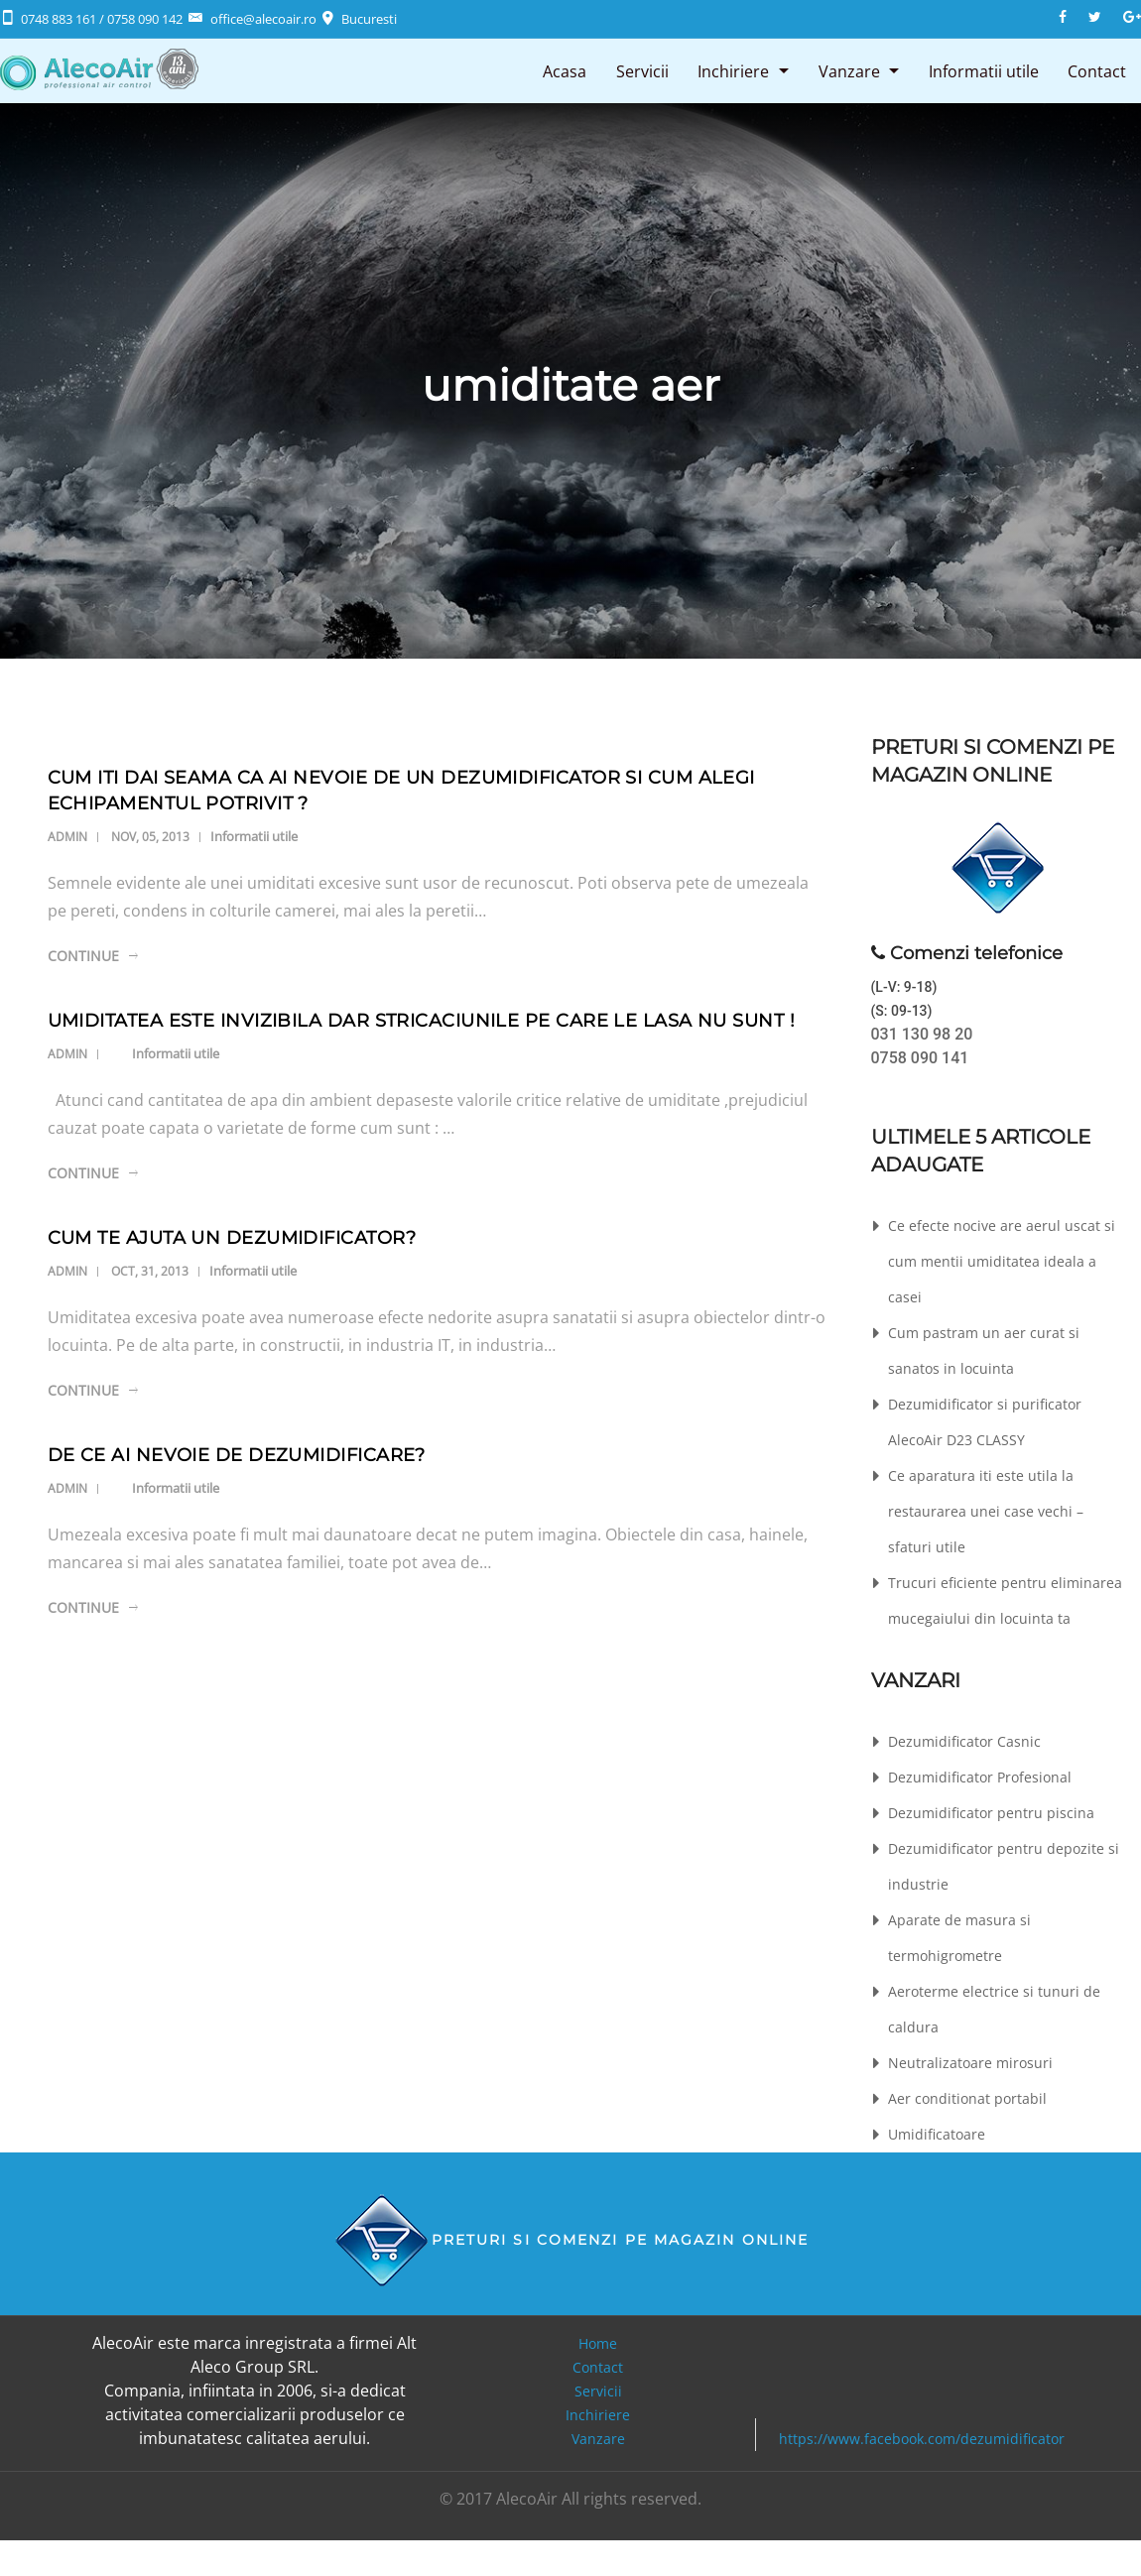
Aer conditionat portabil (967, 2098)
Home (597, 2343)
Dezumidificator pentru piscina (991, 1812)
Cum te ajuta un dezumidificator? (232, 1238)
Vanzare (847, 70)
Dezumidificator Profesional (980, 1777)
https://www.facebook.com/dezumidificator (922, 2438)
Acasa (561, 70)
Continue (83, 955)
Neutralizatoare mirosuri (970, 2062)
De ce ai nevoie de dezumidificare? (237, 1455)
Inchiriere (731, 70)
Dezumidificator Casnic (964, 1741)
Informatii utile (983, 70)
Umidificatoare (936, 2134)
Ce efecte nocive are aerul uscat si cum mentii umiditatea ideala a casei (1001, 1261)
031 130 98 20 (922, 1034)
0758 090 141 (920, 1057)
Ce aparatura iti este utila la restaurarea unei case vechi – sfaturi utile (985, 1511)
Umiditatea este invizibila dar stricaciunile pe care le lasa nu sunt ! (422, 1021)
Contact (1097, 70)
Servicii (639, 70)
